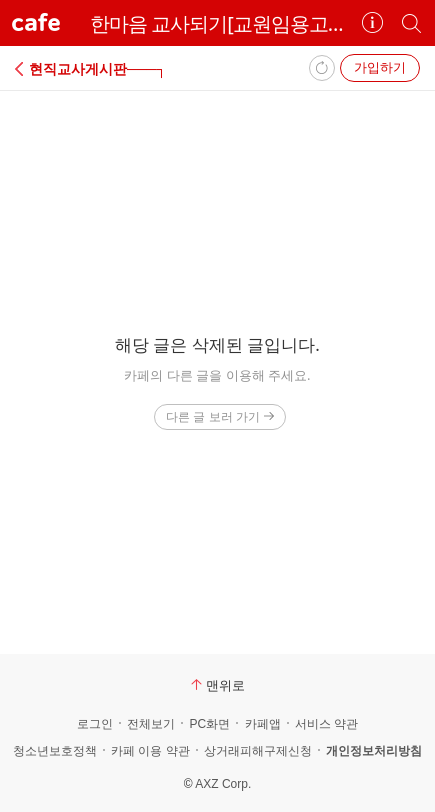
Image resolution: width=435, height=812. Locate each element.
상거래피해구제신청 (258, 751)
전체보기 (151, 724)
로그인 (95, 724)
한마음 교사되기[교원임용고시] (217, 23)
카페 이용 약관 (150, 751)
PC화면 (209, 724)
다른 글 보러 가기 (219, 416)
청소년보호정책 (55, 751)
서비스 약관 (326, 724)
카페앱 (263, 724)
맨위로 (218, 685)
